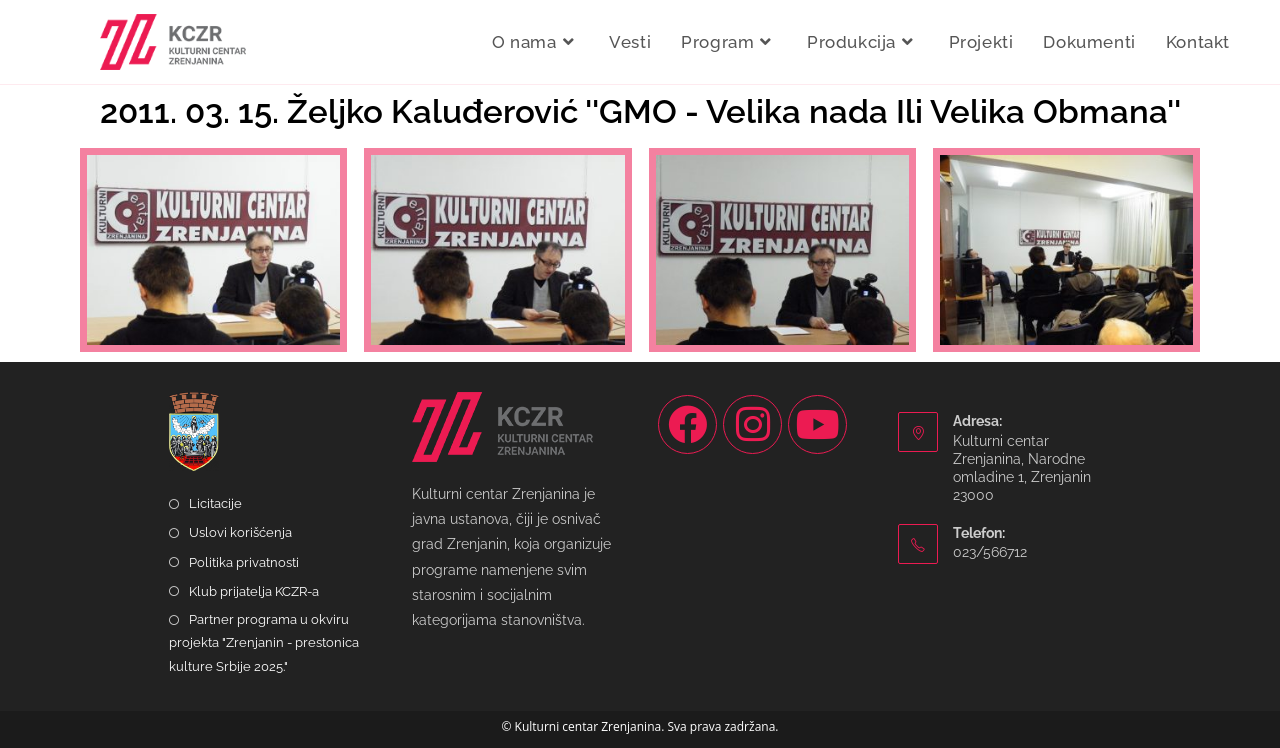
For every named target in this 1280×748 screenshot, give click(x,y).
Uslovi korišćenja (240, 532)
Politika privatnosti (244, 562)
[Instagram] (752, 424)
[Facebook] (687, 424)
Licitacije (215, 503)
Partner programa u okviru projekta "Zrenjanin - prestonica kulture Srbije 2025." (264, 643)
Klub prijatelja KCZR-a (254, 591)
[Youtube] (817, 424)
